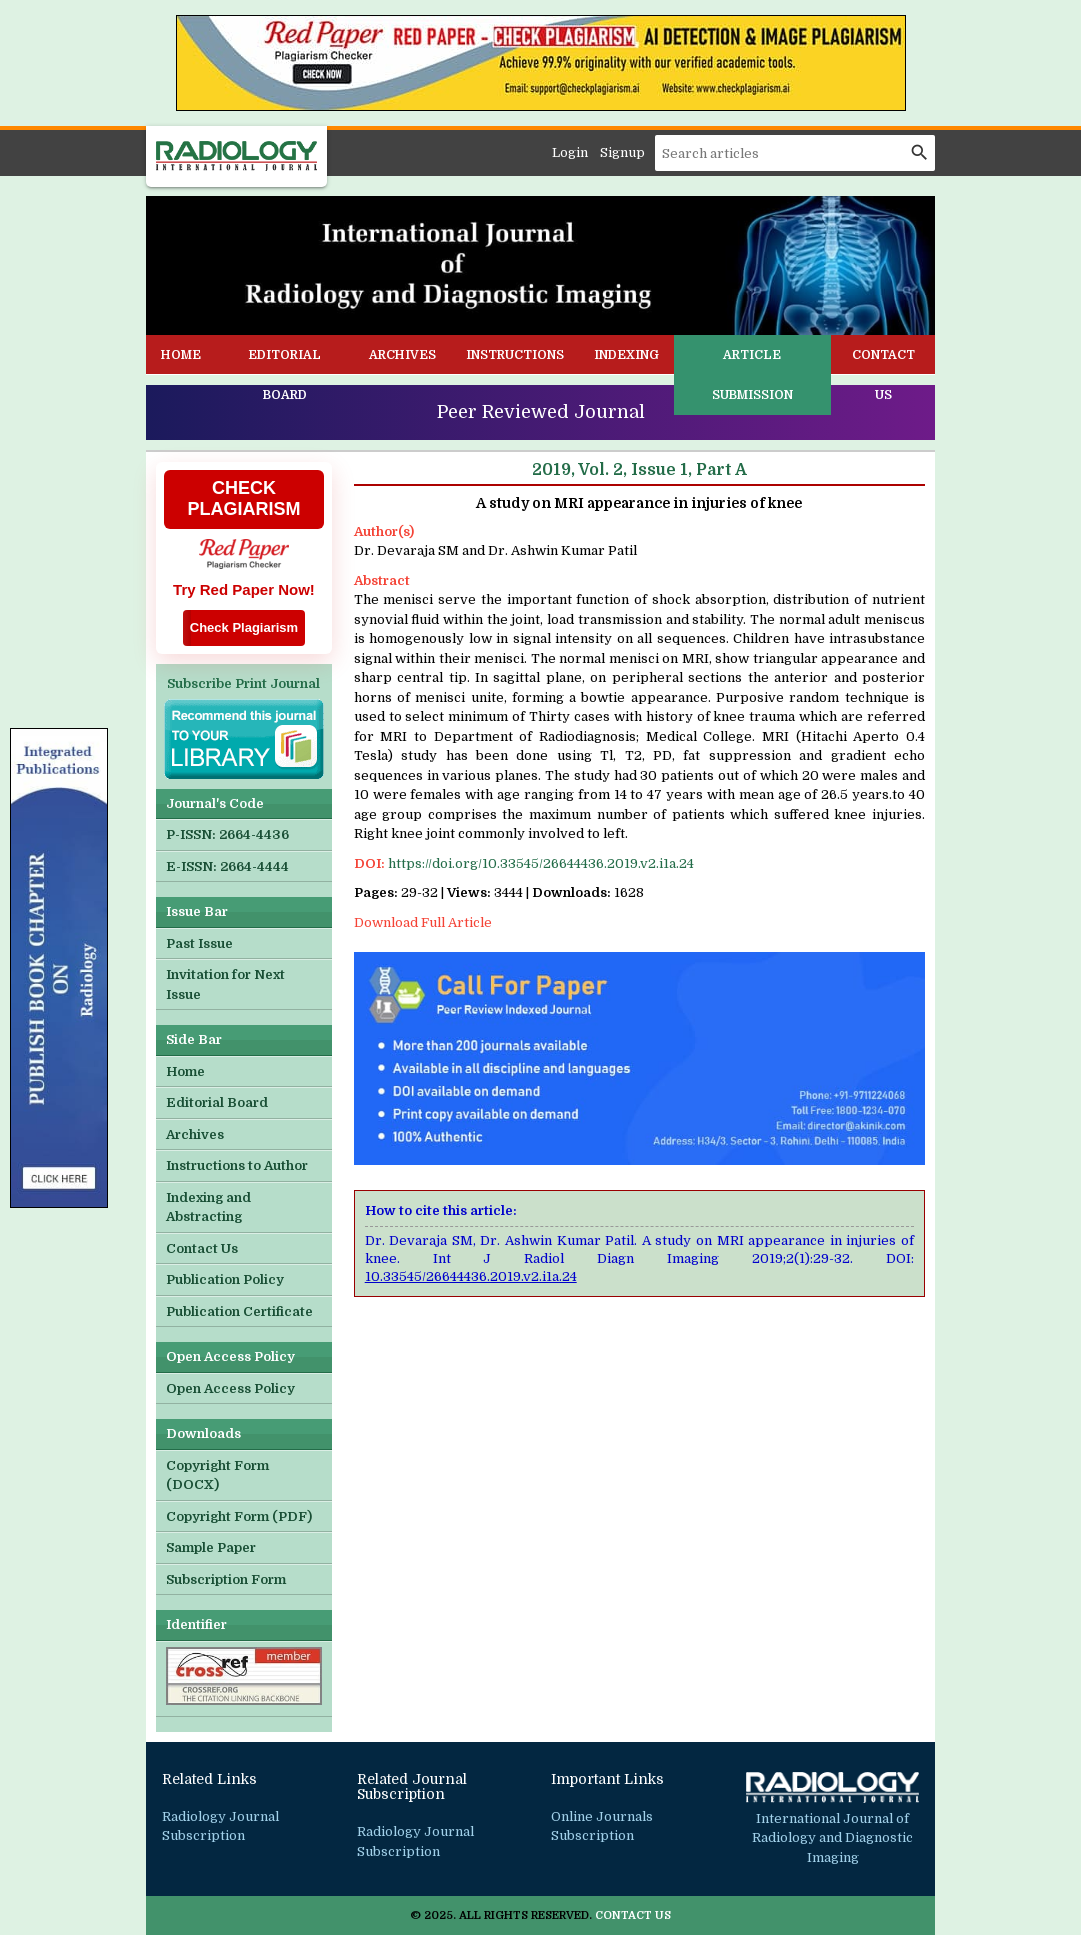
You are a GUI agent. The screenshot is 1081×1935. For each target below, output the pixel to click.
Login (570, 152)
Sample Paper (211, 1547)
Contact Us (883, 375)
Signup (622, 152)
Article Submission (752, 375)
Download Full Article (423, 922)
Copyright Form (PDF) (239, 1516)
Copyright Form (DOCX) (217, 1475)
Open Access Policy (230, 1388)
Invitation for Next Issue (225, 984)
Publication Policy (225, 1279)
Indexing (626, 355)
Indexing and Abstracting (208, 1207)
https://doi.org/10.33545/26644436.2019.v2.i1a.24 (541, 863)
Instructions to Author (237, 1165)
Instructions (515, 355)
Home (181, 355)
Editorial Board (284, 375)
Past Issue (199, 943)
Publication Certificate (239, 1311)
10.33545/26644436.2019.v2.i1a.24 (471, 1276)
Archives (402, 355)
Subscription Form (226, 1579)
